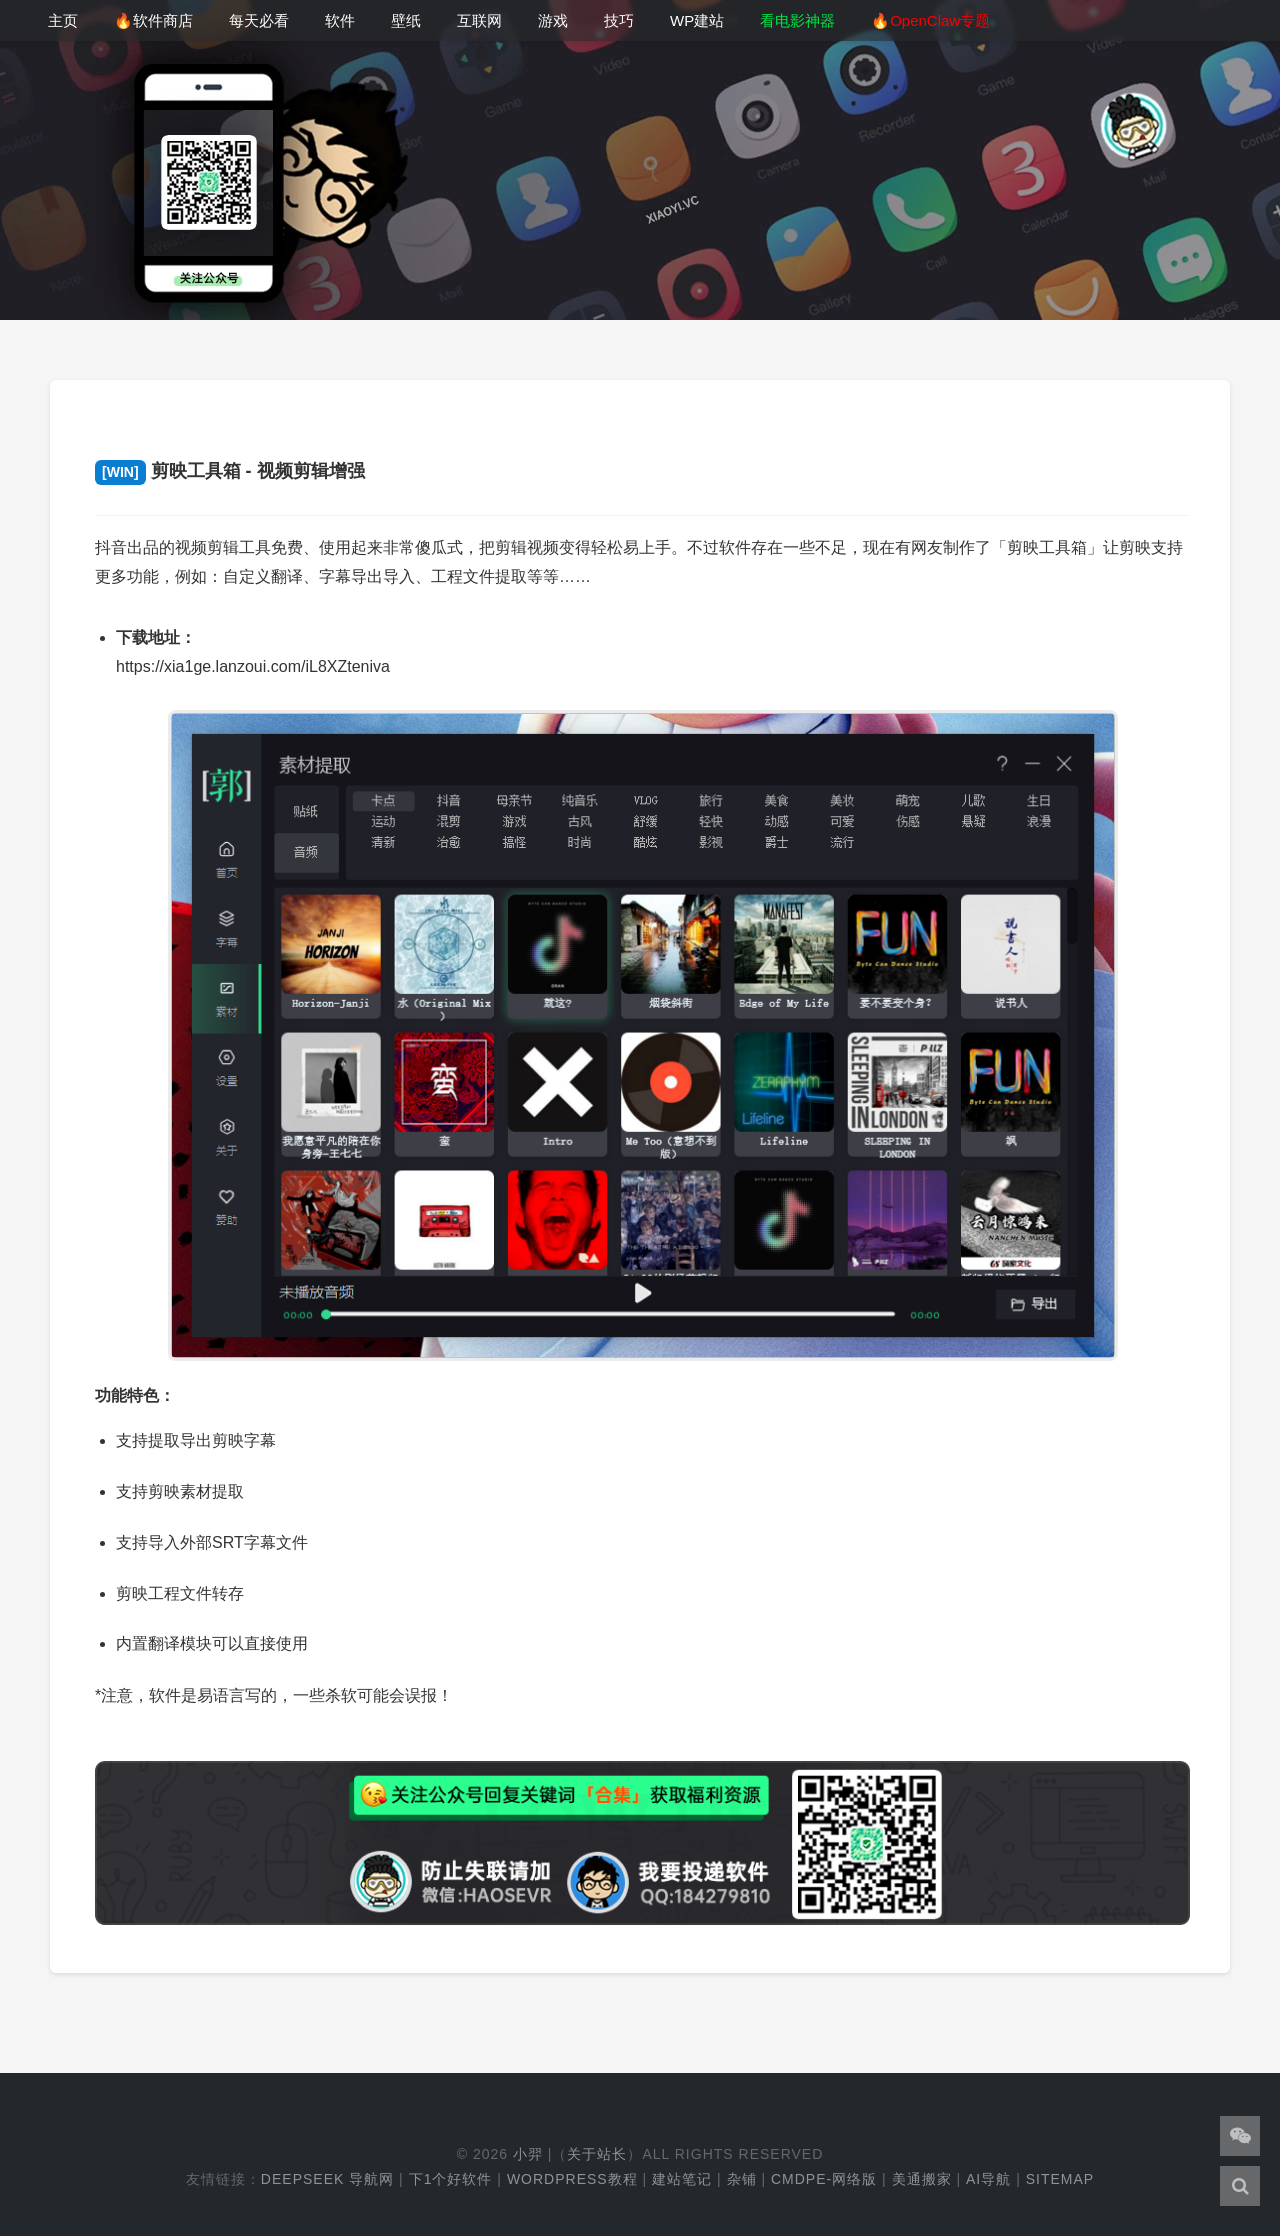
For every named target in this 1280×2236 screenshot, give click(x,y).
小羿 (528, 2154)
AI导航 (988, 2179)
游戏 (553, 20)
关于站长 (597, 2154)
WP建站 (697, 20)
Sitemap (1060, 2179)
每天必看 (259, 20)
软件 (340, 20)
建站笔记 (682, 2179)
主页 (63, 20)
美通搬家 (922, 2179)
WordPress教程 (572, 2179)
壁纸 (406, 20)
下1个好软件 (451, 2179)
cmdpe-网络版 (824, 2179)
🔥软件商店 (153, 20)
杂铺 (742, 2179)
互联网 (479, 20)
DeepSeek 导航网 (327, 2179)
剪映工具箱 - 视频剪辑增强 (230, 471)
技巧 (619, 20)
